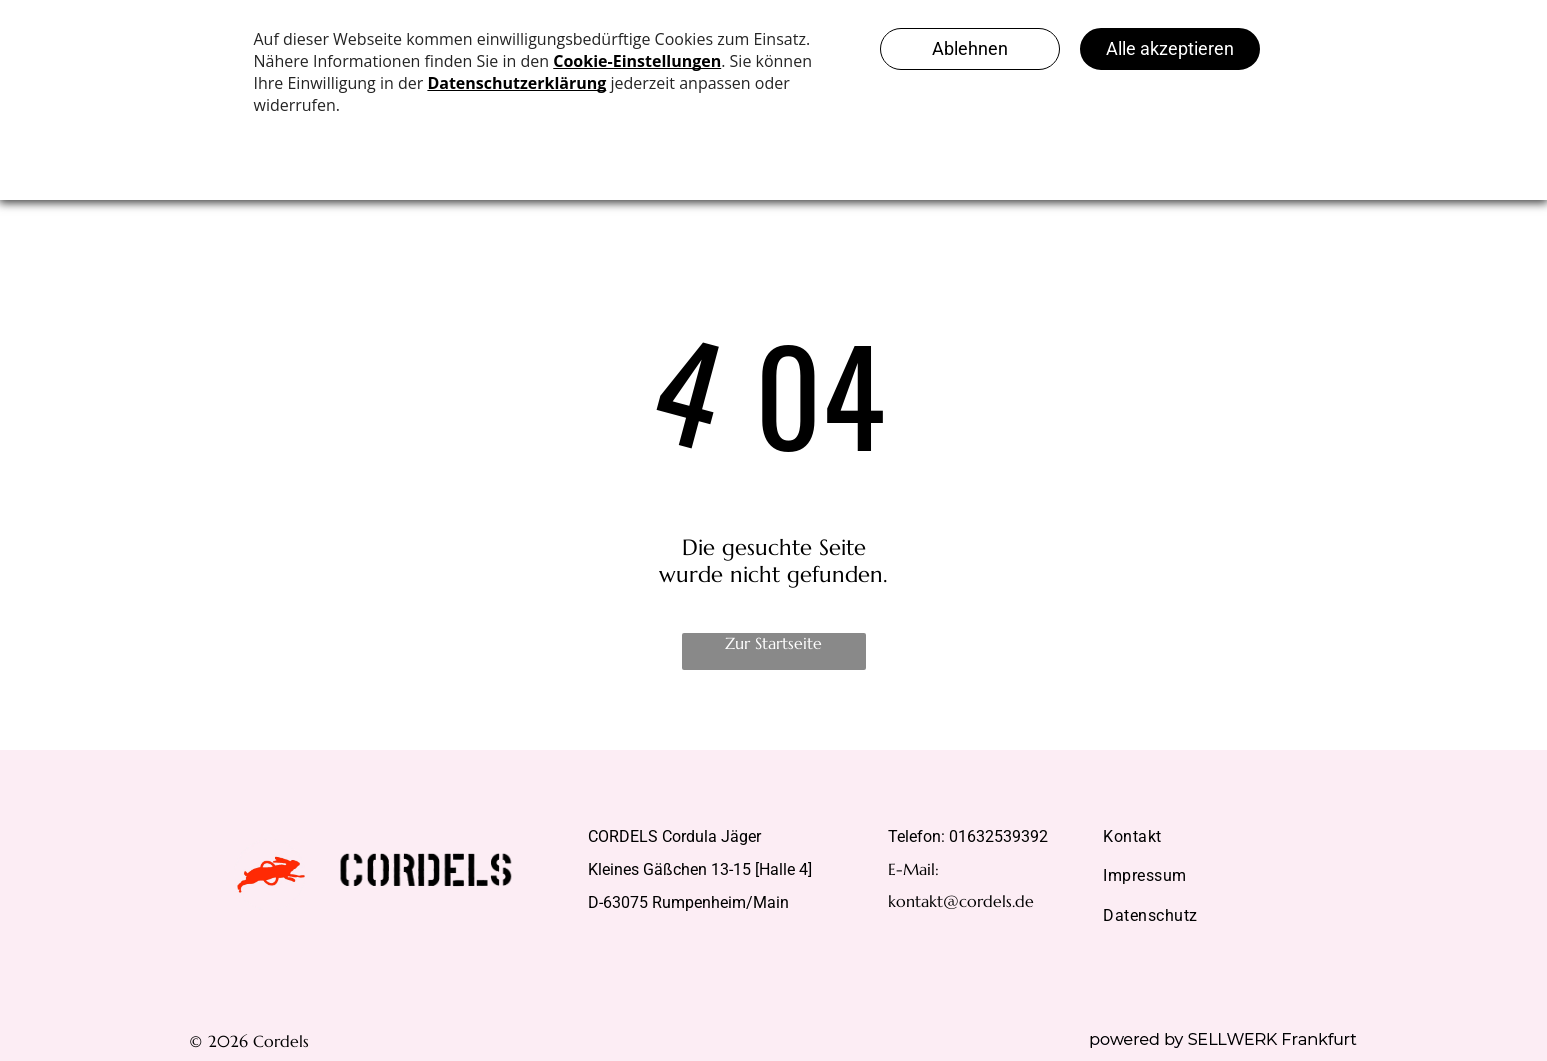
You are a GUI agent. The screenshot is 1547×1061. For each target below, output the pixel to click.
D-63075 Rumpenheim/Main (688, 902)
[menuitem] (1223, 836)
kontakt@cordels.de (961, 901)
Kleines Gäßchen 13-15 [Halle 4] (700, 869)
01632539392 (998, 836)
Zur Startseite (773, 643)
